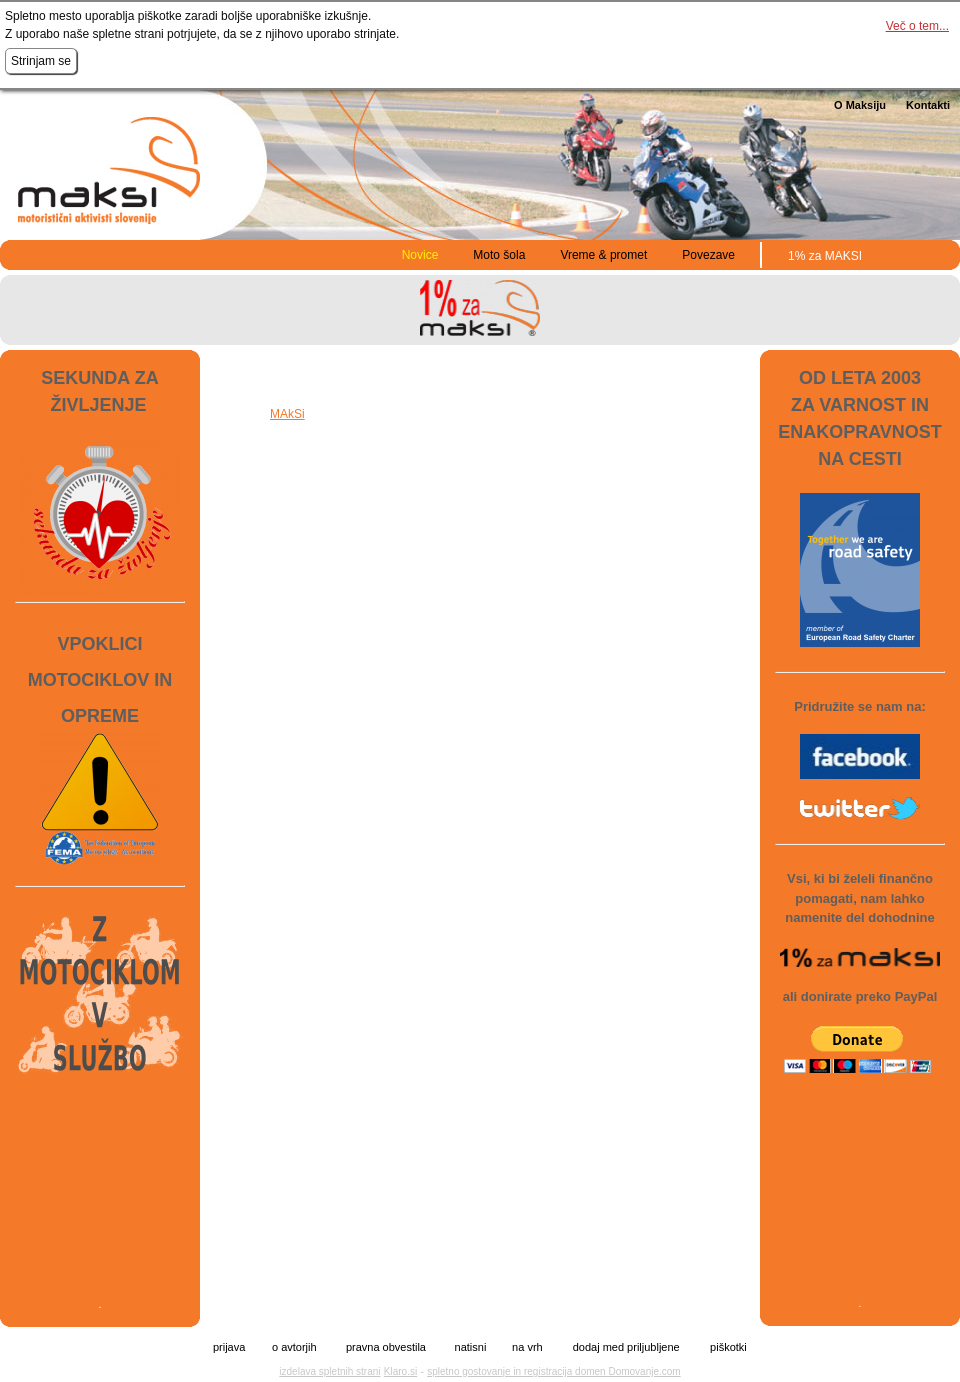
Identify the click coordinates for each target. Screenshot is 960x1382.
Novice (420, 255)
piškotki (728, 1347)
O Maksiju (860, 105)
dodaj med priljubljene (626, 1347)
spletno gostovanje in (475, 1371)
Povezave (708, 255)
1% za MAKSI (825, 256)
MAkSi (287, 414)
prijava (229, 1347)
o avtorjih (294, 1347)
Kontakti (928, 105)
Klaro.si (400, 1371)
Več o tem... (917, 26)
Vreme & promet (603, 255)
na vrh (527, 1347)
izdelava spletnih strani (329, 1371)
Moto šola (499, 255)
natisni (471, 1347)
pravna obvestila (386, 1347)
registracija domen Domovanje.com (602, 1371)
